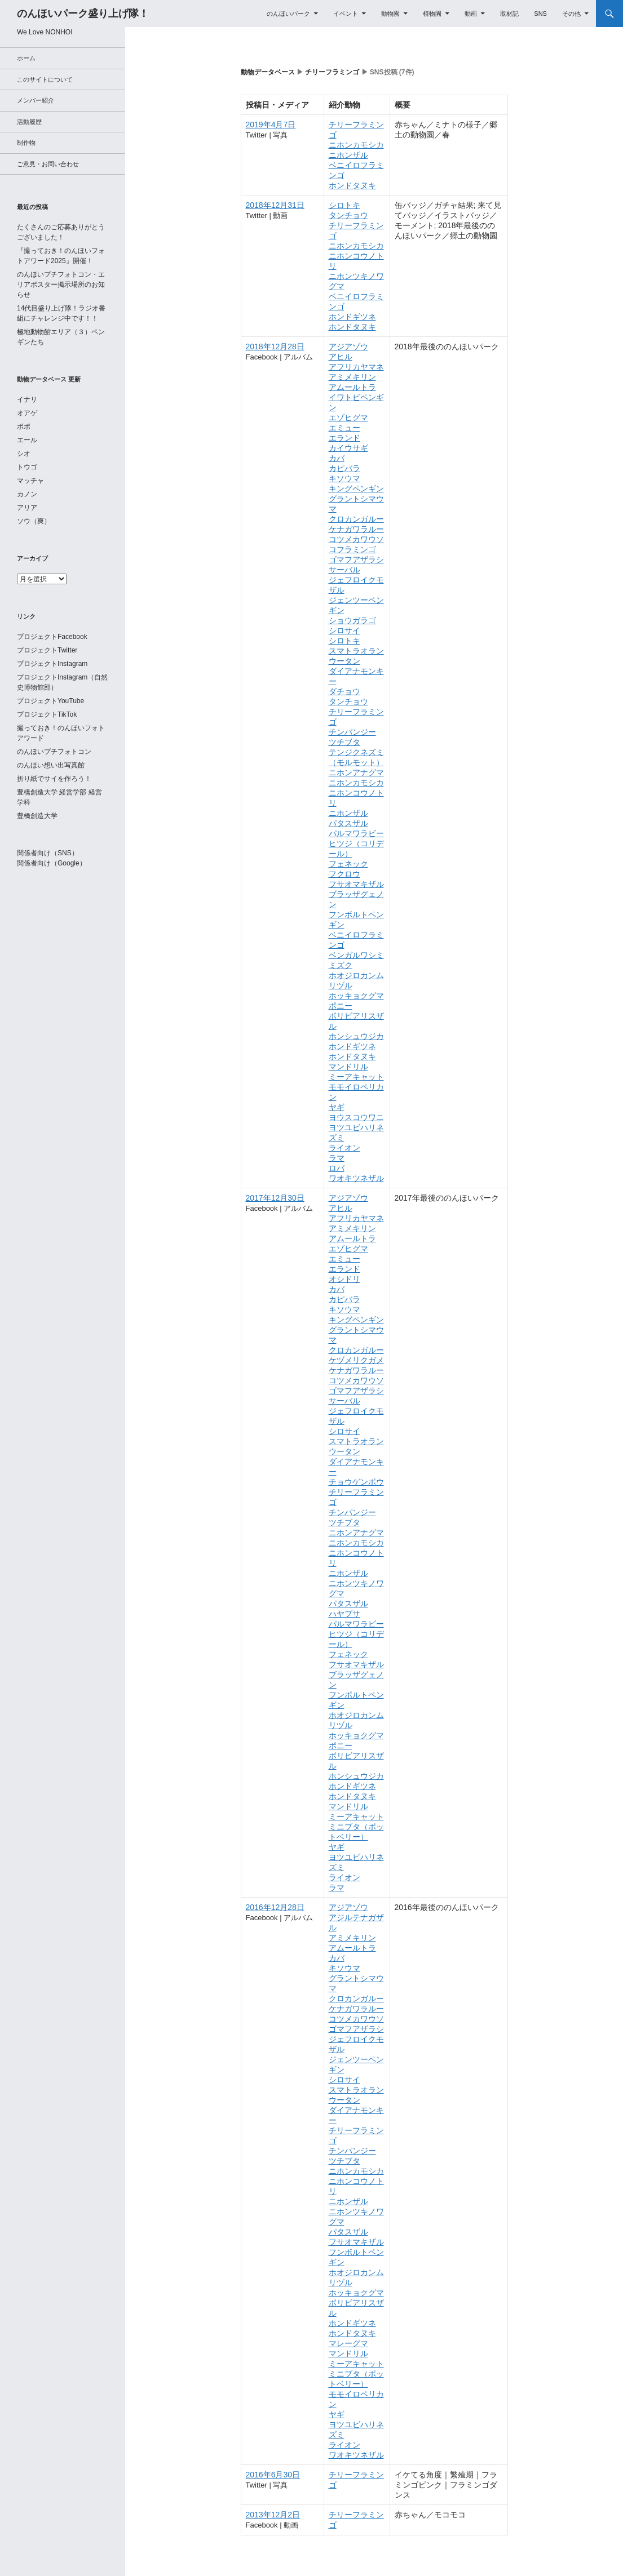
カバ (336, 458)
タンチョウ (348, 215)
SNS (540, 13)
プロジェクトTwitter (47, 650)
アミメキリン (352, 376)
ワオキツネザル (356, 1178)
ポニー (340, 1005)
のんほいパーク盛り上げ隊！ (83, 13)
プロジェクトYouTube (50, 701)
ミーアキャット (356, 1076)
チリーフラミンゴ (332, 72)
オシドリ (344, 1278)
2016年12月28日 (275, 1907)
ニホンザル (348, 154)
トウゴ (27, 467)
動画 (471, 13)
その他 (571, 13)
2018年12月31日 (275, 205)
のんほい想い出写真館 (51, 765)
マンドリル (348, 1066)
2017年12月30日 (275, 1197)
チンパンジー (352, 731)
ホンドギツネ (352, 316)
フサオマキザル (356, 884)
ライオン (344, 1147)
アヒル (340, 356)
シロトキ (344, 205)
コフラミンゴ (352, 549)
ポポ (23, 426)
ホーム (26, 58)
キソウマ (344, 478)
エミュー (344, 427)
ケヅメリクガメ (356, 1360)
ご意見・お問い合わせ (48, 164)
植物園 (432, 13)
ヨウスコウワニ (356, 1117)
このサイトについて (45, 79)
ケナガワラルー (356, 529)
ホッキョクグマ (356, 995)
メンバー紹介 (35, 100)
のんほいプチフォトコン (54, 752)
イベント (345, 13)
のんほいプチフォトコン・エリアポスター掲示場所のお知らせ (61, 284)
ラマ (336, 1157)
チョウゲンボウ (356, 1481)
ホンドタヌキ (352, 185)
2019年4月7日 (271, 124)
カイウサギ (348, 447)
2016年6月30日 (273, 2474)
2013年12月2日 (273, 2514)
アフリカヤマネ (356, 366)
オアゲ (27, 413)
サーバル (344, 569)
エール (27, 440)
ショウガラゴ (352, 620)
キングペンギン (356, 488)
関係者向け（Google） (51, 863)
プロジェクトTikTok (47, 714)
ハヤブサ (344, 1613)
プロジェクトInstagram (52, 664)
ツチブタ (344, 742)
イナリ (27, 399)
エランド (344, 437)
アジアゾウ (348, 346)
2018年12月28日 (275, 346)
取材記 (509, 13)
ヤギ (336, 1107)
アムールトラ (352, 387)
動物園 (390, 13)
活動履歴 (29, 121)
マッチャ (30, 481)
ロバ (336, 1167)
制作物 (26, 142)
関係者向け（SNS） (47, 853)
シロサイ (344, 630)
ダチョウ (344, 691)
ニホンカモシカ (356, 144)
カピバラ (344, 468)
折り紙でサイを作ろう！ (54, 779)
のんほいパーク (288, 13)
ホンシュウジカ (356, 1036)
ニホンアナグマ (356, 772)
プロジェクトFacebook (52, 637)
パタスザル (348, 823)
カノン (27, 494)
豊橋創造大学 (37, 816)
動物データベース (268, 72)
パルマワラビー (356, 833)
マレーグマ (348, 2343)
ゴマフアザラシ (356, 559)
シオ (23, 454)
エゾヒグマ (348, 417)
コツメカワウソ (356, 539)
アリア (27, 508)
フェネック (348, 863)
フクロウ (344, 873)
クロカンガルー (356, 518)
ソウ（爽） (34, 521)
